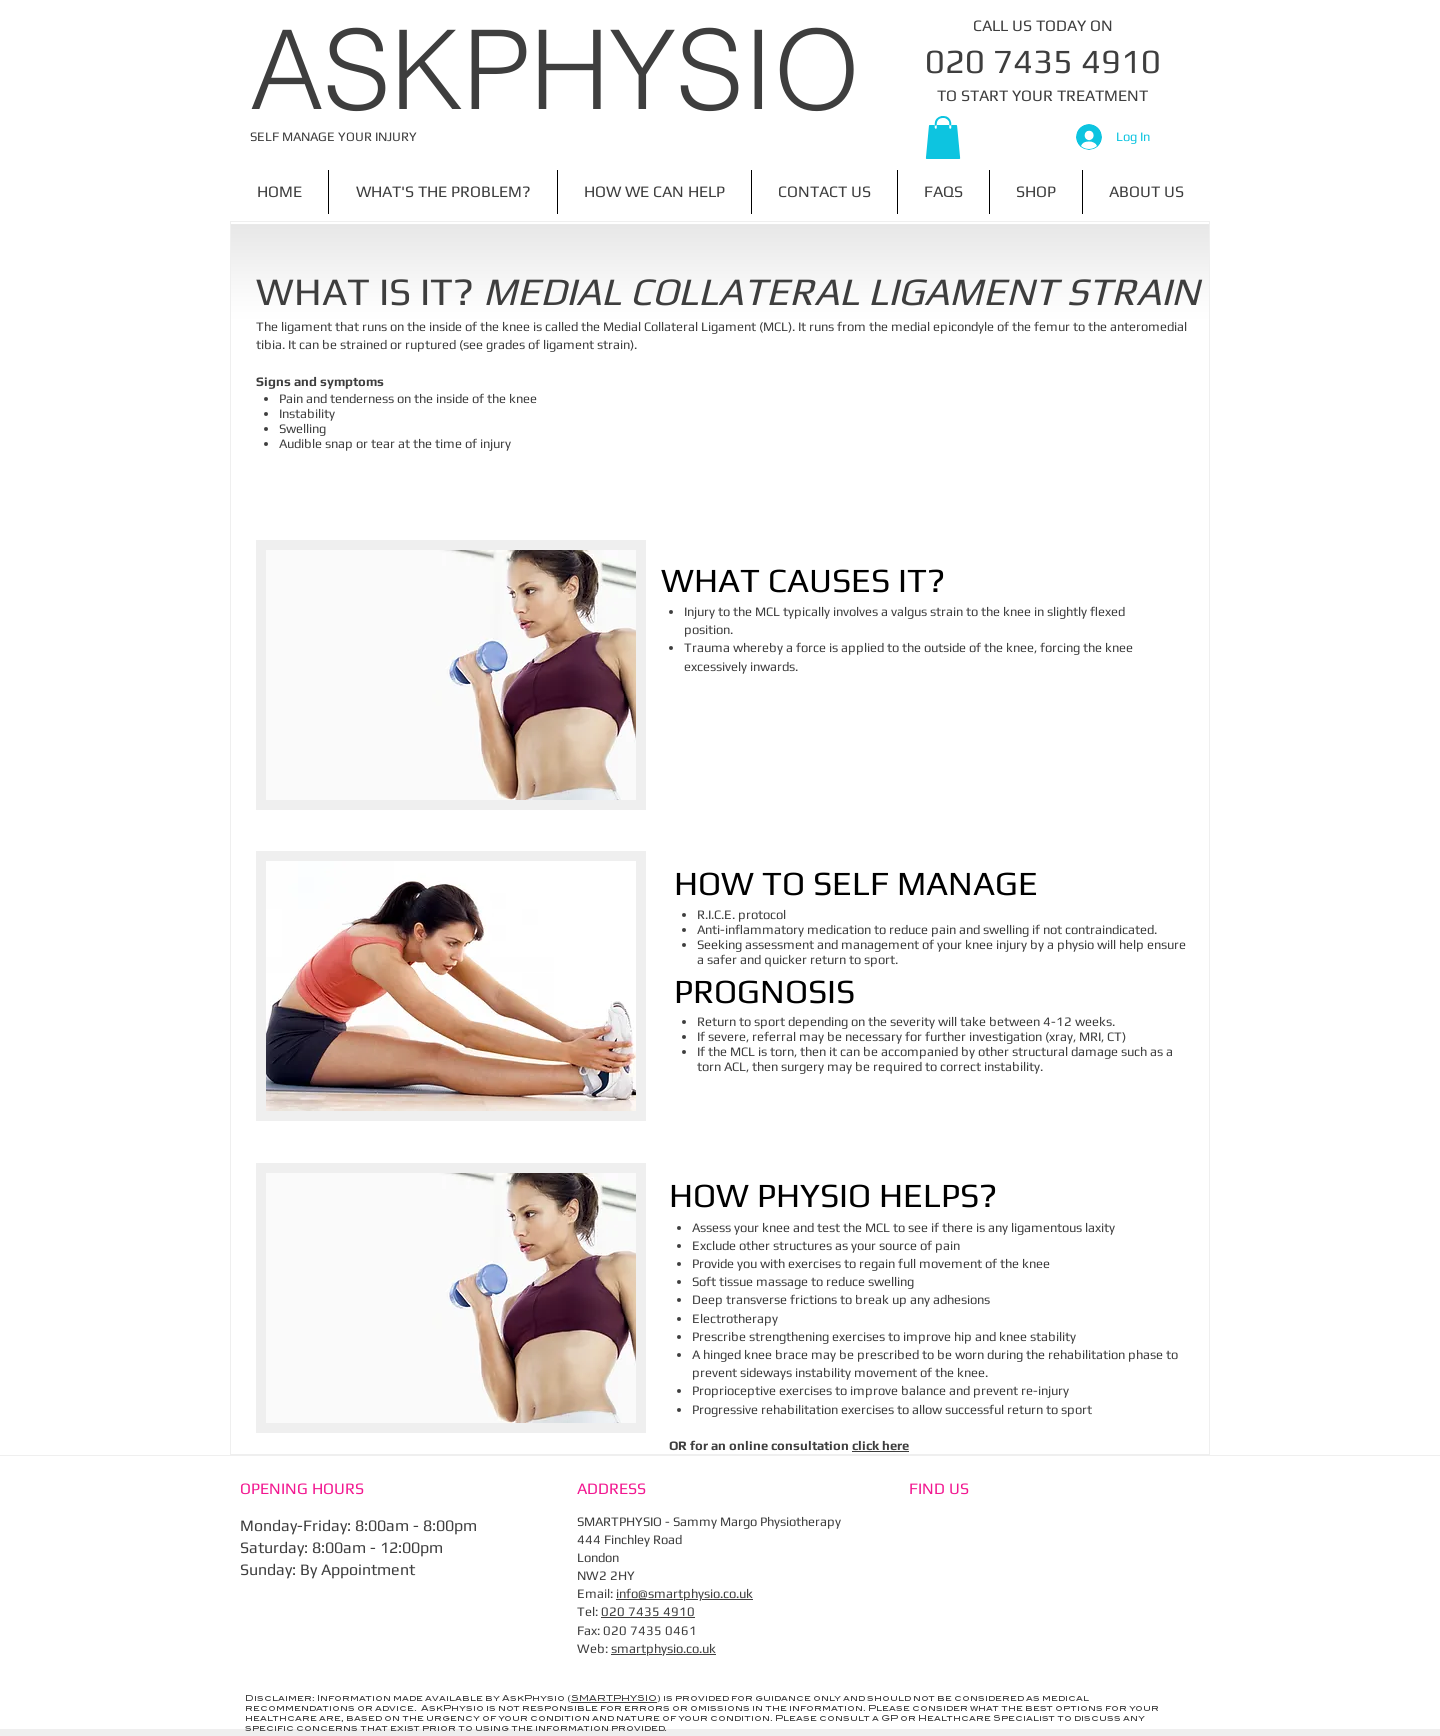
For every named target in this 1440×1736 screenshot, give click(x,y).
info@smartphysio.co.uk (684, 1593)
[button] (943, 137)
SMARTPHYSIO (614, 1699)
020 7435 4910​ (648, 1611)
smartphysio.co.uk (663, 1648)
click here (880, 1445)
